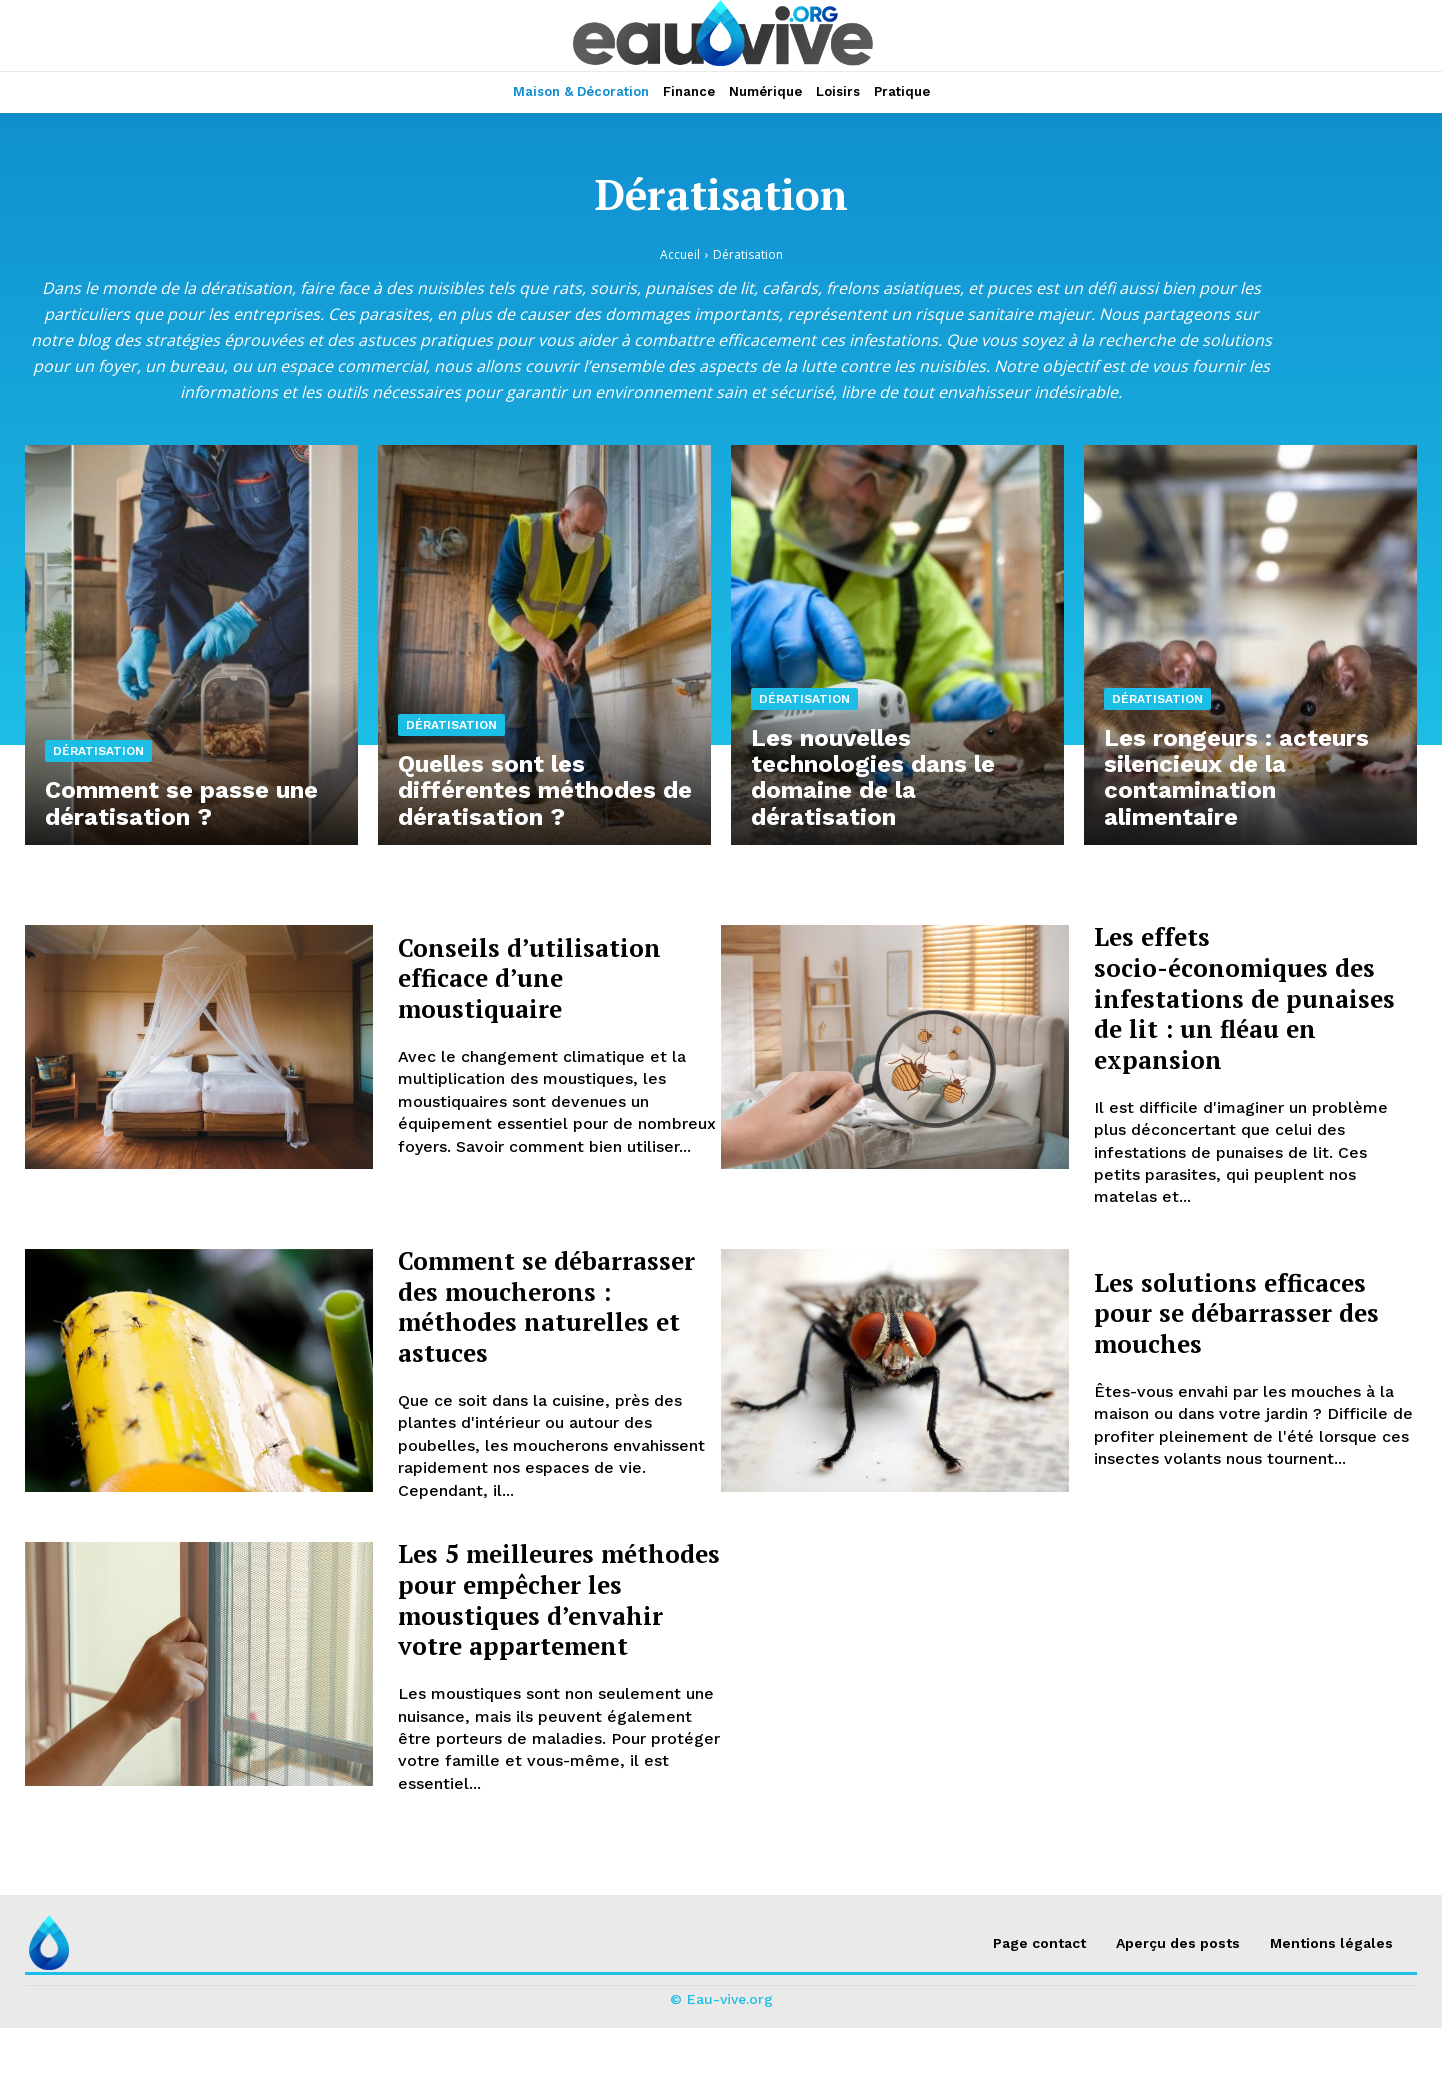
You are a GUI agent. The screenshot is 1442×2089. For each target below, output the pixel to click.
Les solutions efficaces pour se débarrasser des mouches (1254, 1312)
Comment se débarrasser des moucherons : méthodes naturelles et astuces (556, 1321)
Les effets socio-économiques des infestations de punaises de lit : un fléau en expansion (1252, 997)
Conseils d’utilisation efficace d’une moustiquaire (545, 977)
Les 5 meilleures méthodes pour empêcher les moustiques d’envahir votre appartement (547, 1645)
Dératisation (98, 755)
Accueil (680, 254)
